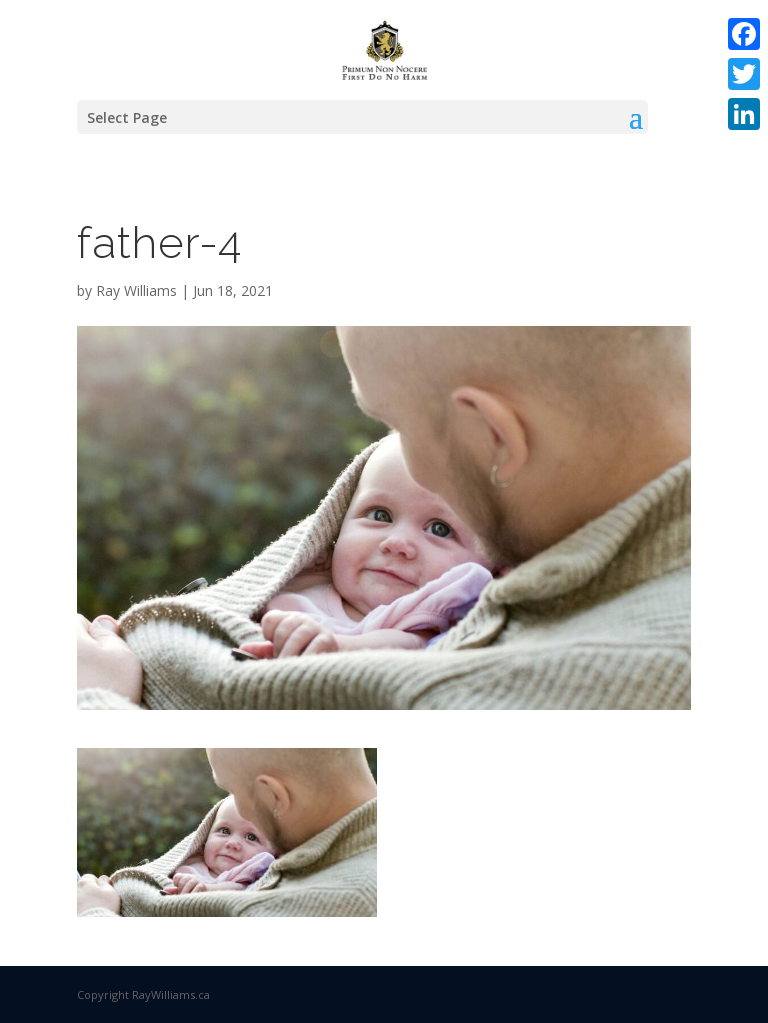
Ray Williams (136, 290)
